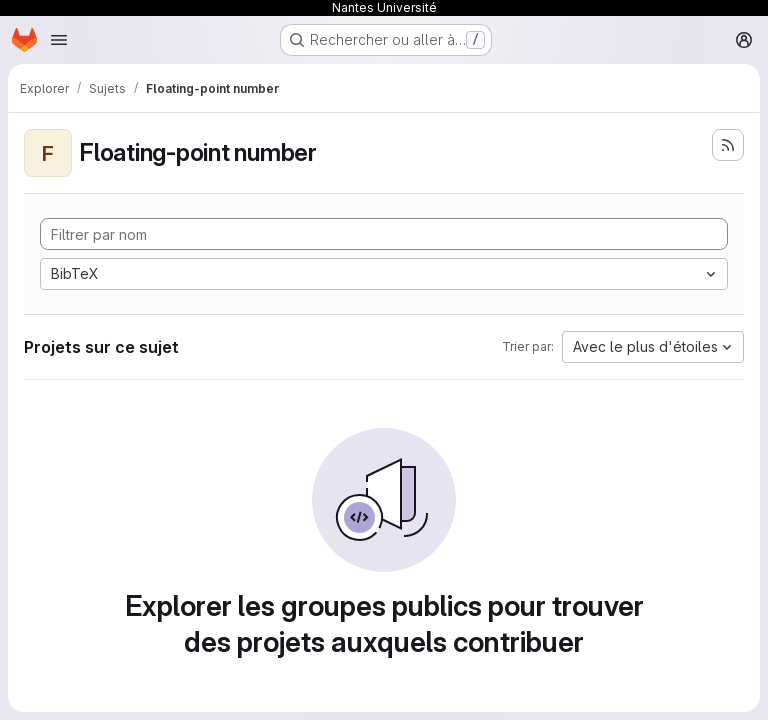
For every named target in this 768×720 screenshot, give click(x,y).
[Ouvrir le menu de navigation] (59, 40)
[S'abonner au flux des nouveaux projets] (728, 145)
